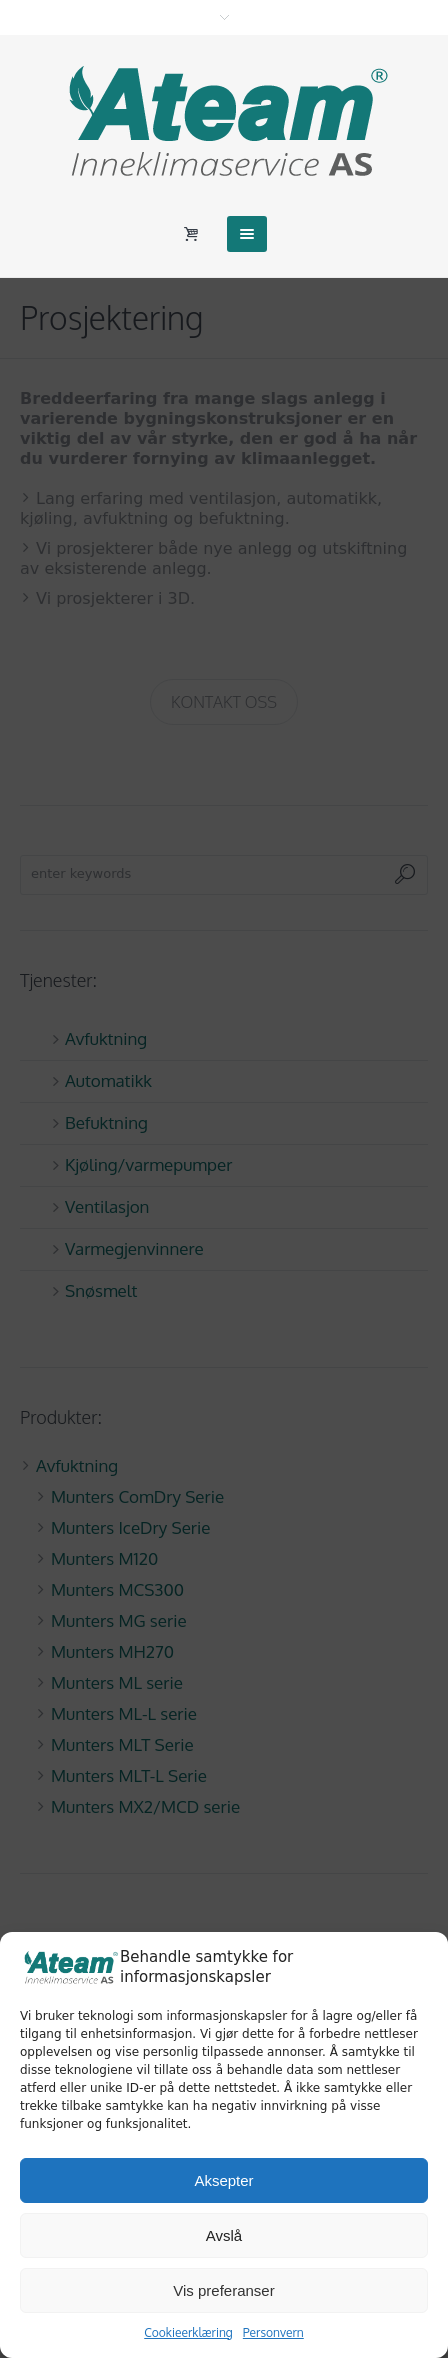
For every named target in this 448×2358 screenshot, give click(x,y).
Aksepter (223, 2180)
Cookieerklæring (188, 2332)
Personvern (273, 2332)
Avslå (224, 2235)
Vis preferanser (223, 2290)
